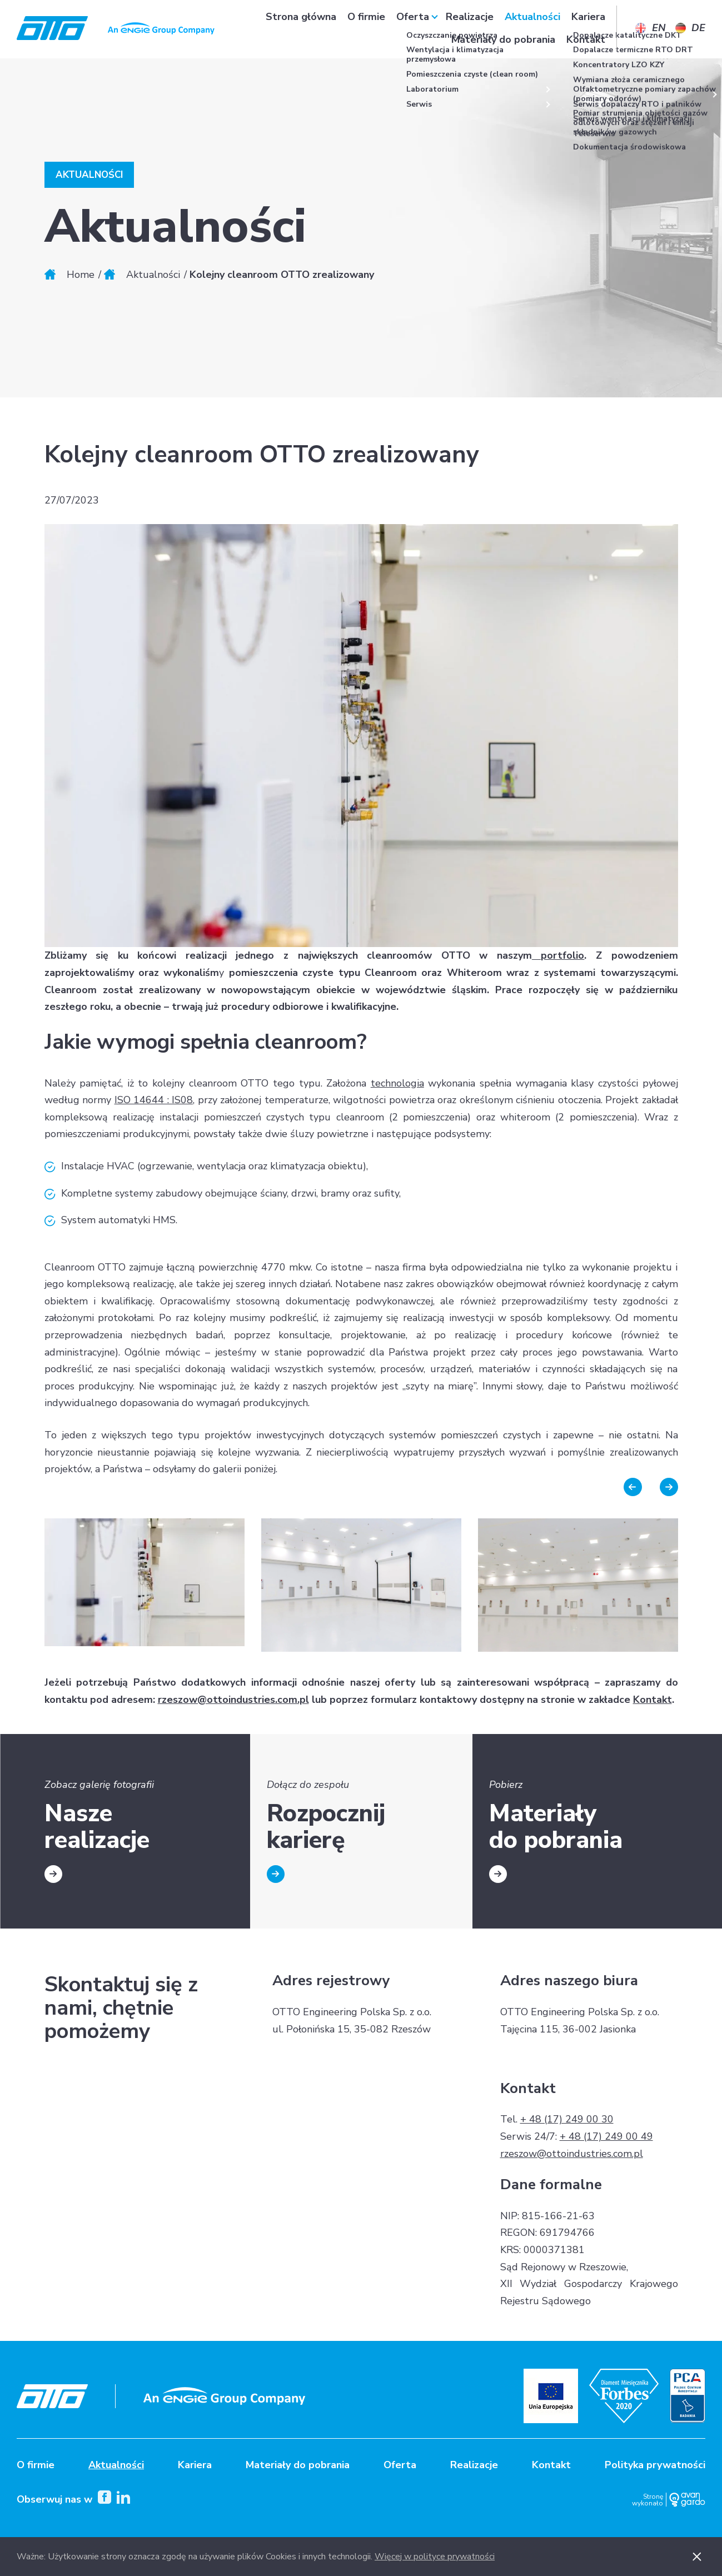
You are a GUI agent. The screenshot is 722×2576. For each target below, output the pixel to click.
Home (80, 274)
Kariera (588, 27)
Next (669, 1487)
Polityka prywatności (655, 2465)
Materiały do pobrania (503, 50)
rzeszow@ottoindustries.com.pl (233, 1699)
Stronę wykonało (647, 2500)
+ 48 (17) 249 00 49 (606, 2136)
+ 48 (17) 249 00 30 (567, 2119)
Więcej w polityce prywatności (435, 2556)
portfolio (558, 955)
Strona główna (301, 27)
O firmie (366, 27)
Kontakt (585, 50)
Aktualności (532, 27)
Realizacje (470, 27)
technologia (397, 1083)
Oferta (412, 27)
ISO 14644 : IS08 (153, 1100)
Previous (633, 1487)
